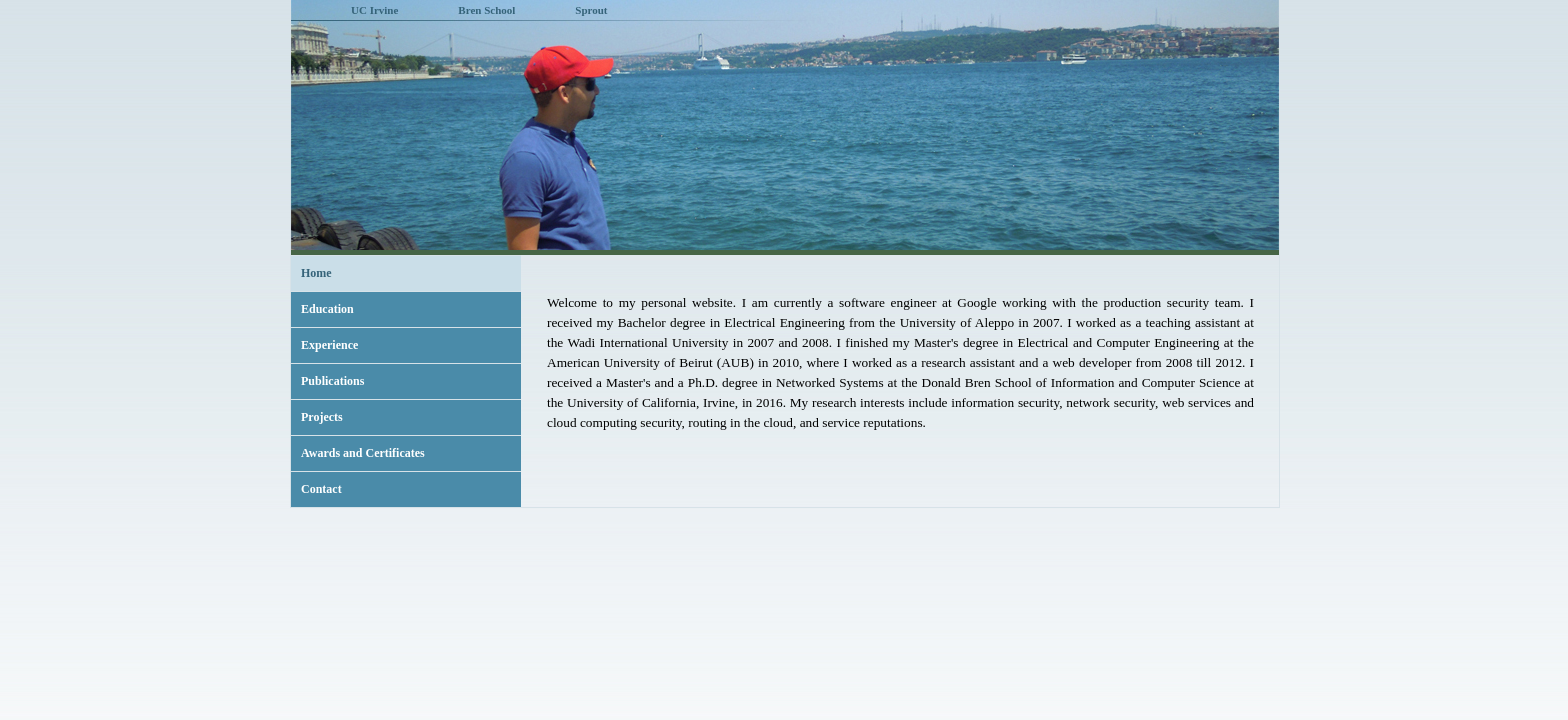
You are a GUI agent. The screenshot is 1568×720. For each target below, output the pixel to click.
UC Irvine (374, 10)
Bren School (486, 10)
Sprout (591, 10)
